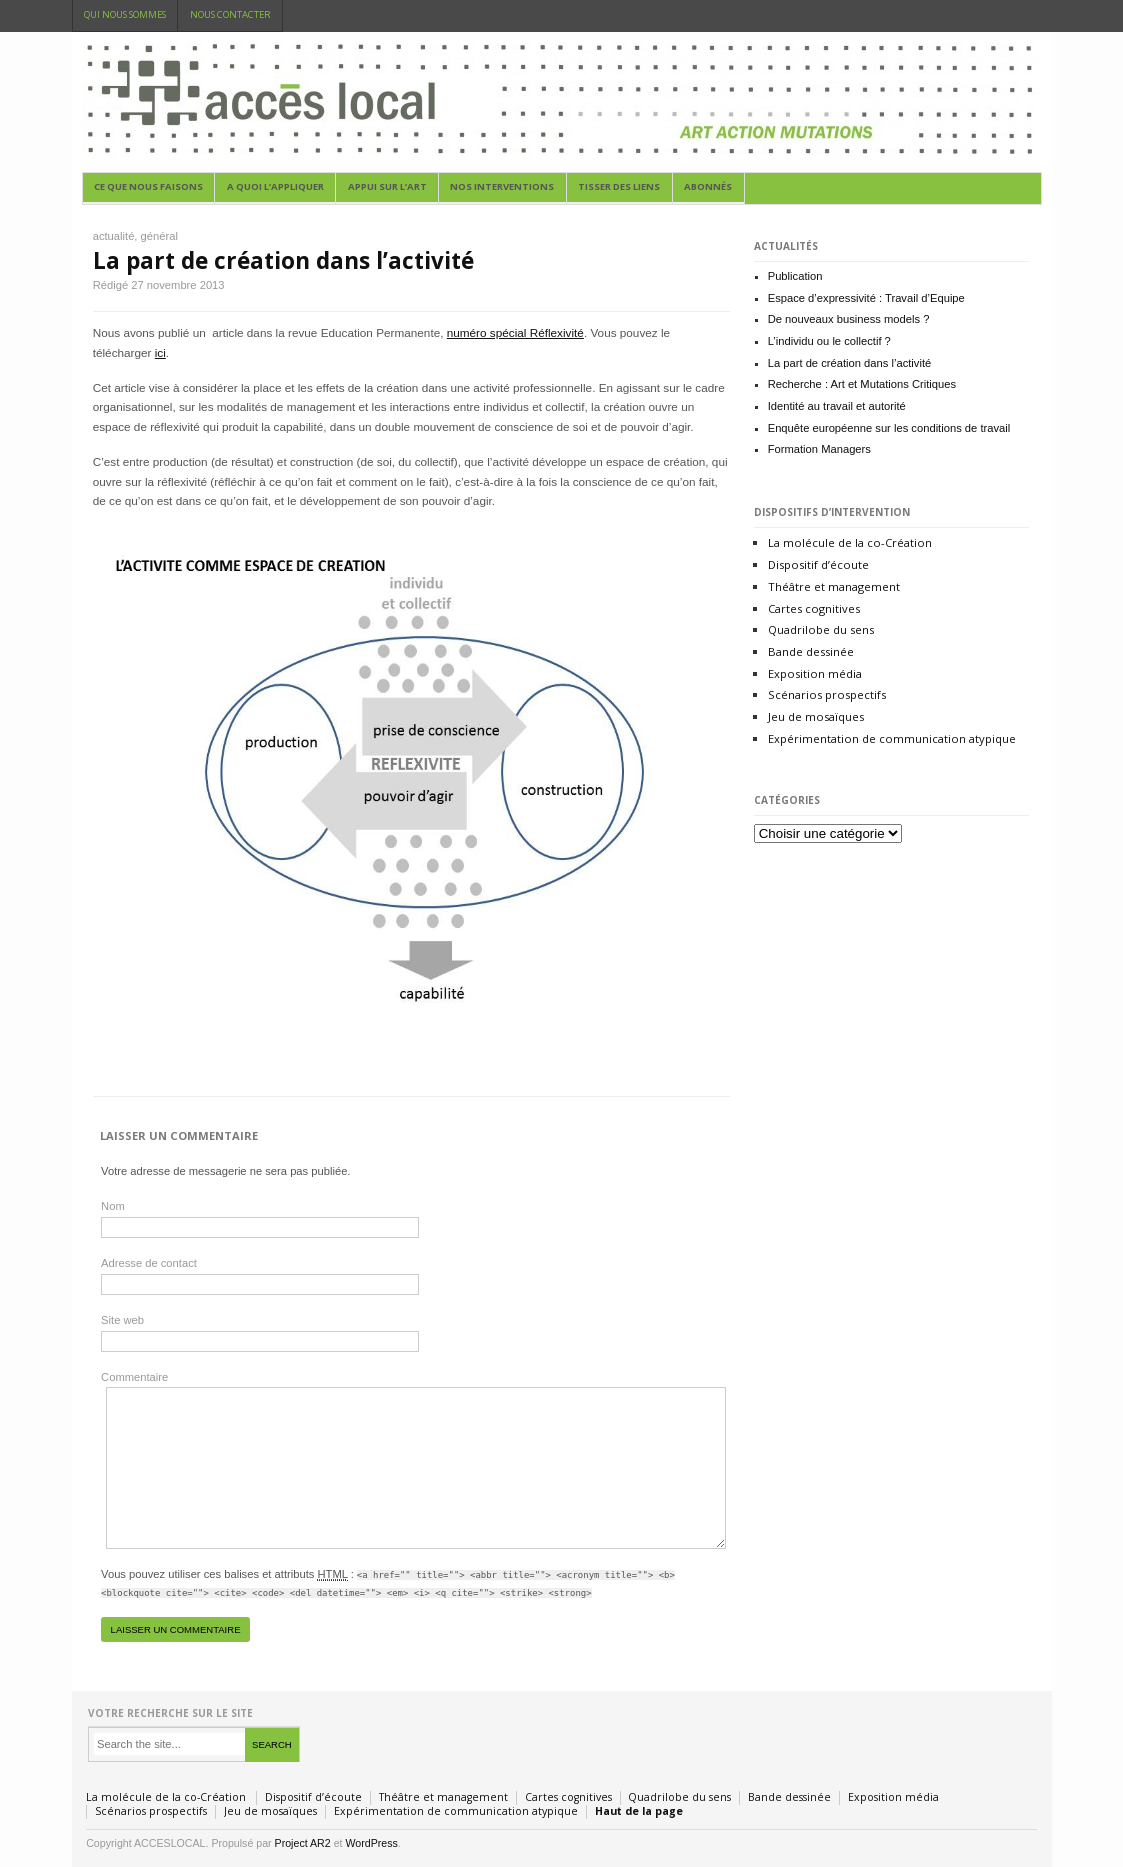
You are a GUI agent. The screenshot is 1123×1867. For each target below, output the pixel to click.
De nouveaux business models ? (849, 319)
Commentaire (134, 1377)
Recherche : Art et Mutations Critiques (862, 384)
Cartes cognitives (814, 608)
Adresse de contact (149, 1263)
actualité (114, 236)
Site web (122, 1320)
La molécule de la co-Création (850, 542)
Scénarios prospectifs (827, 694)
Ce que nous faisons (148, 186)
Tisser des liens (619, 186)
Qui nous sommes (125, 14)
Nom (113, 1206)
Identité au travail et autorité (837, 406)
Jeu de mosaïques (816, 716)
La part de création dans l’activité (283, 260)
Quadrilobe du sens (821, 629)
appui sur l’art (387, 186)
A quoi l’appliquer (275, 186)
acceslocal (562, 102)
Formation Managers (819, 449)
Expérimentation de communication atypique (892, 738)
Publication (795, 276)
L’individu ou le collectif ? (829, 341)
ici (160, 352)
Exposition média (815, 673)
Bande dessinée (811, 651)
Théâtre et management (834, 586)
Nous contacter (230, 14)
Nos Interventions (502, 186)
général (159, 236)
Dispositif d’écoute (818, 564)
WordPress (371, 1843)
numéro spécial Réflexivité (515, 332)
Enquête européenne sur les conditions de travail (889, 428)
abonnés (708, 186)
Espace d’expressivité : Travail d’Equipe (866, 298)
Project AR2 (303, 1843)
